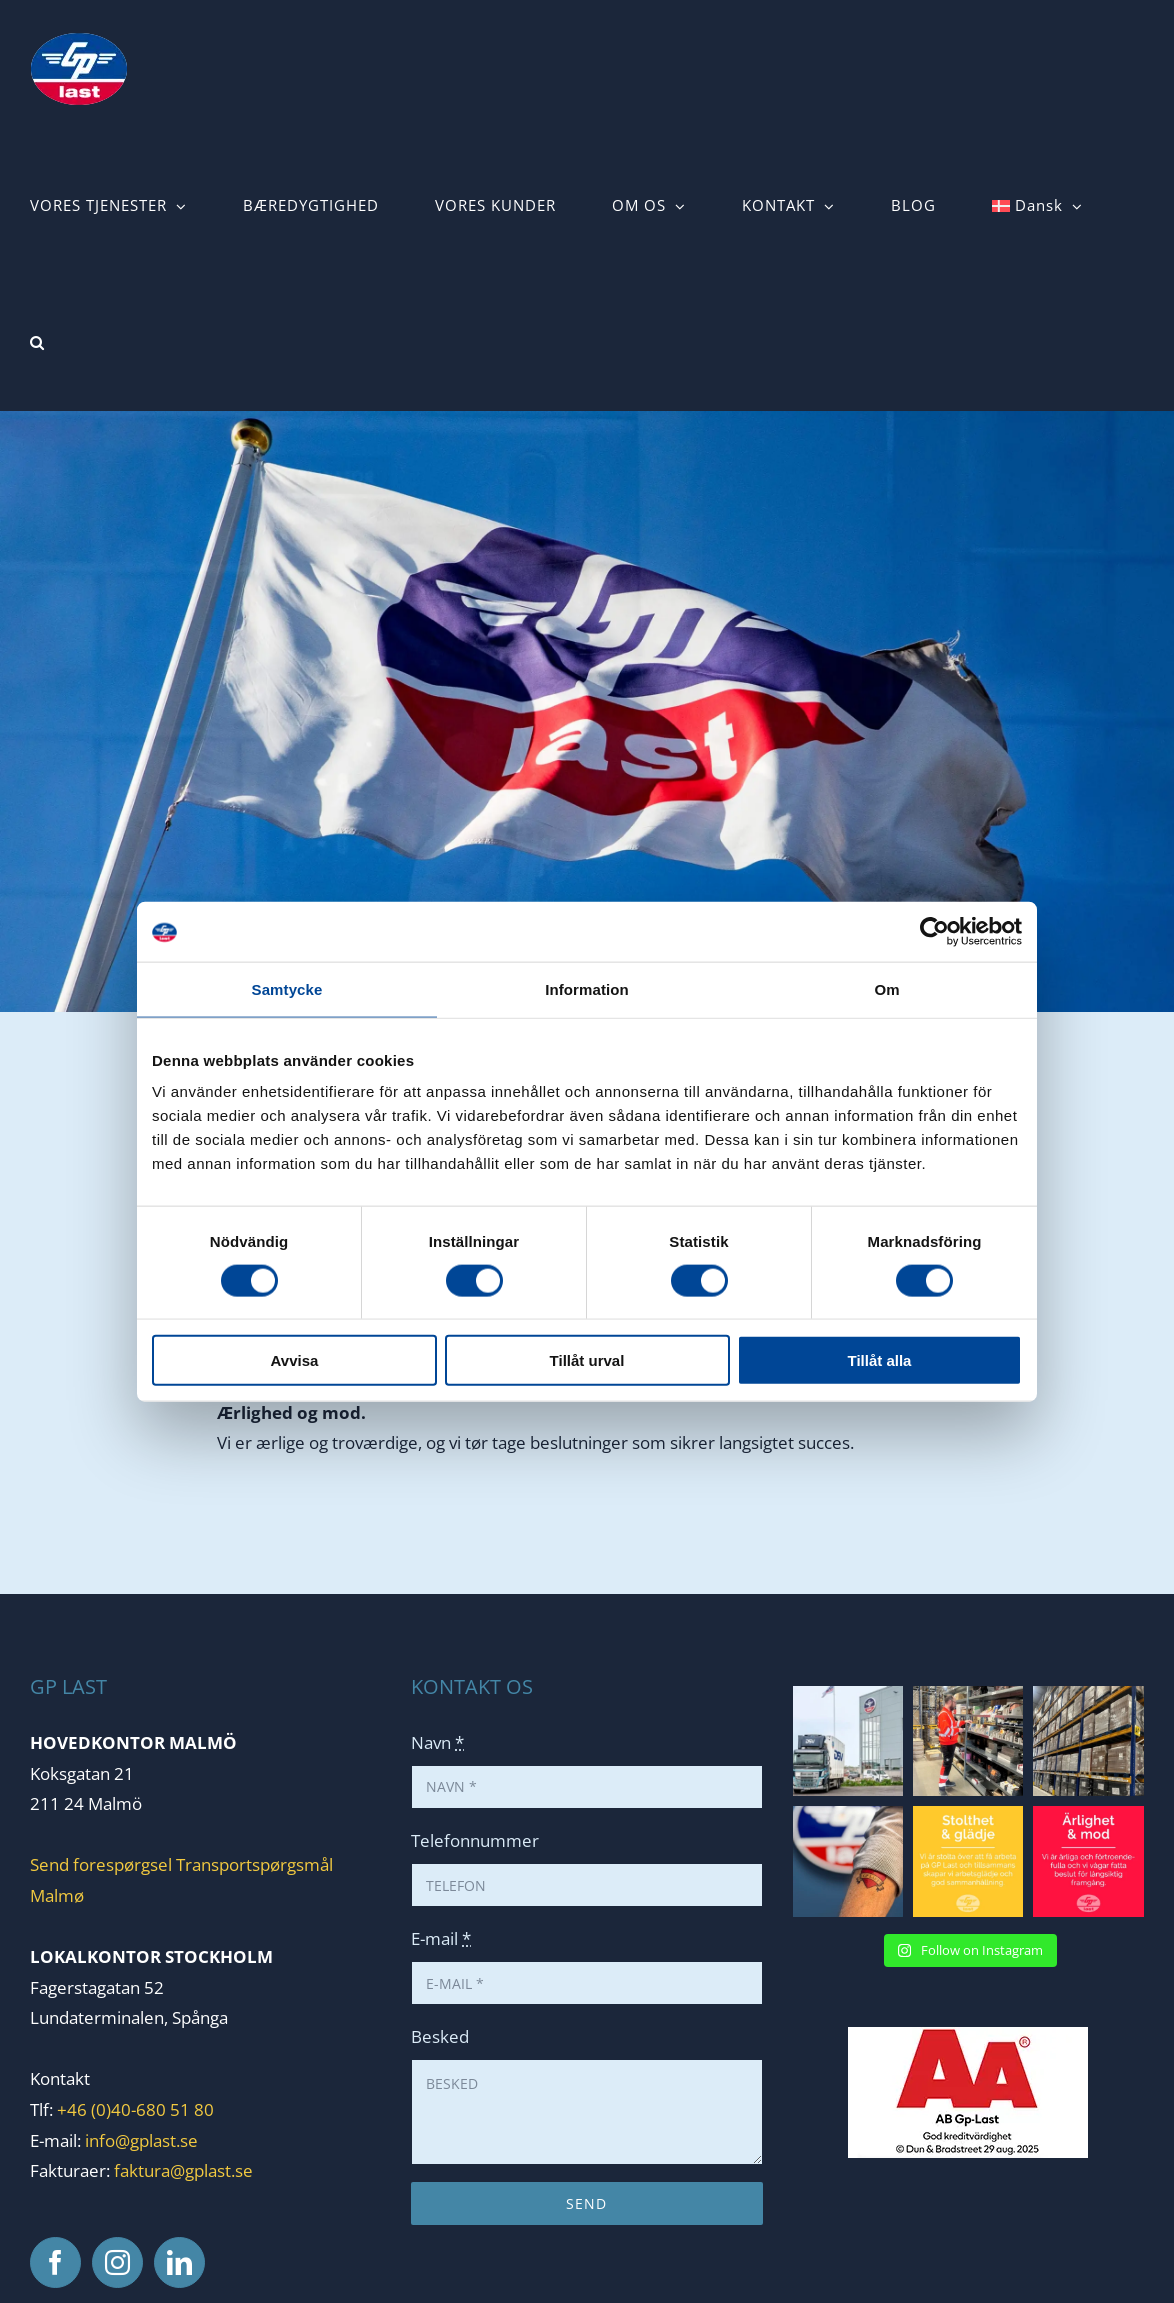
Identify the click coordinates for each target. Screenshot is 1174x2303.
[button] (37, 342)
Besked (440, 2036)
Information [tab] (587, 988)
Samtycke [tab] (287, 988)
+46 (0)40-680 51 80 (133, 2109)
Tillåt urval (587, 1360)
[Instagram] (117, 2262)
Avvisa (295, 1360)
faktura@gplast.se (183, 2170)
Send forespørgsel (101, 1864)
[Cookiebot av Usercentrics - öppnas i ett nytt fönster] (934, 931)
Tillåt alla (880, 1360)
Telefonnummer (475, 1840)
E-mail (441, 1938)
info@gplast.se (141, 2140)
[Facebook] (55, 2262)
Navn (437, 1742)
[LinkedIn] (179, 2262)
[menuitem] (1037, 205)
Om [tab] (886, 988)
